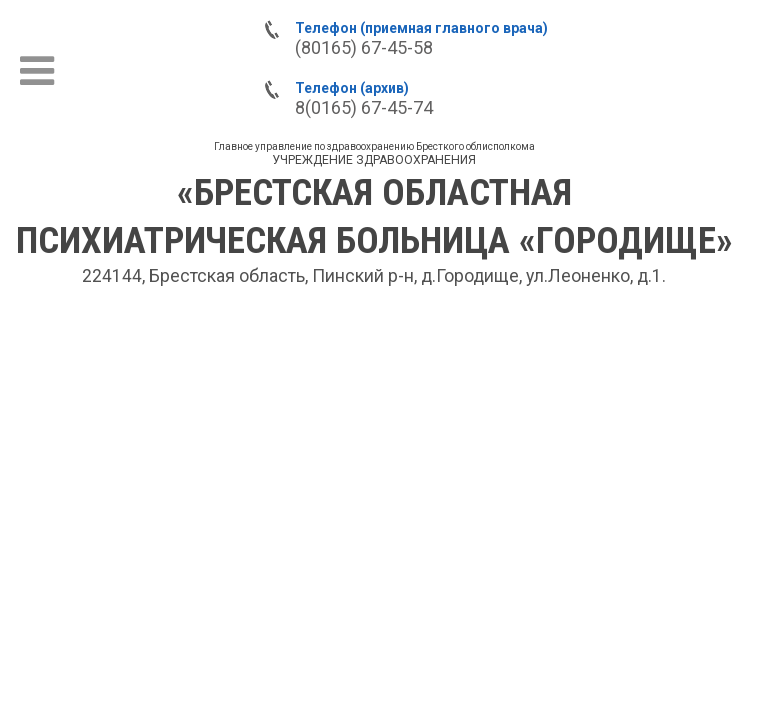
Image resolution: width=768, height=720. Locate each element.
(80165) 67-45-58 (364, 47)
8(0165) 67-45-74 (364, 107)
